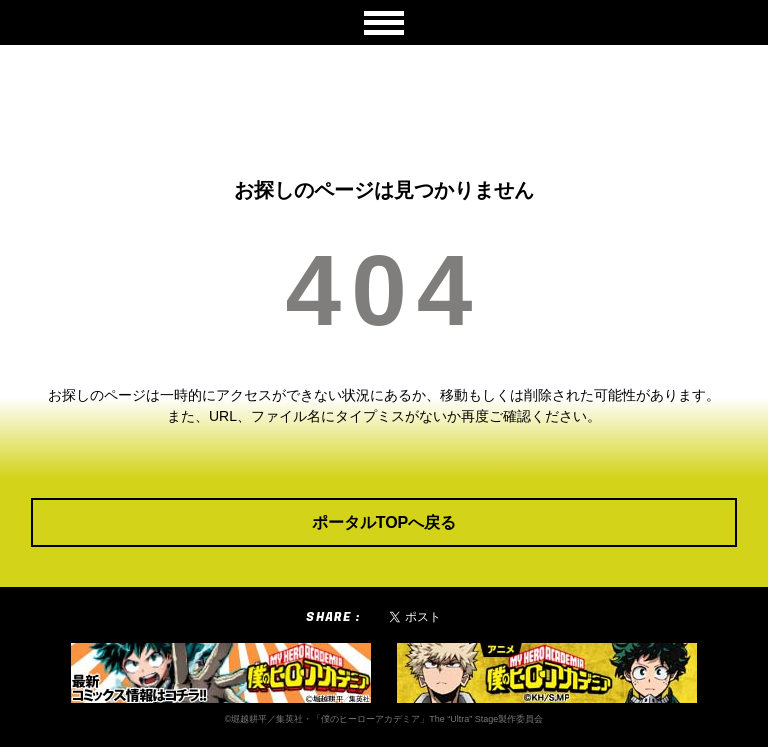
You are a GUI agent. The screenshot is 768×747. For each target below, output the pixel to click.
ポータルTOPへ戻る (384, 522)
